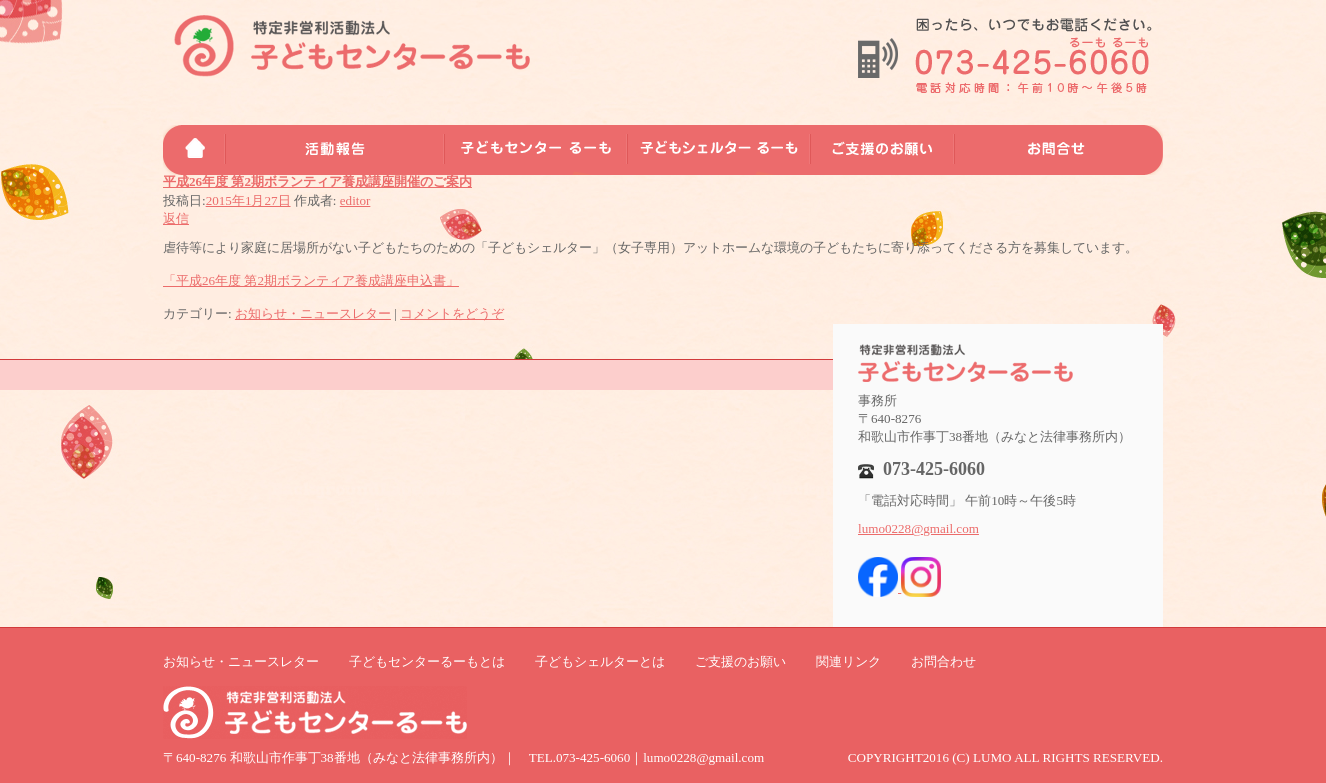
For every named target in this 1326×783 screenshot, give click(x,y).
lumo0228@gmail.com (918, 528)
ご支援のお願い (740, 661)
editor (355, 200)
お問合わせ (943, 661)
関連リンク (848, 661)
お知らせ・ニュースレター (313, 313)
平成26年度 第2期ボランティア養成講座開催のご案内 (317, 181)
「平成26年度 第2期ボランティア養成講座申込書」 (311, 280)
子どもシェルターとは (600, 661)
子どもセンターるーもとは (427, 661)
